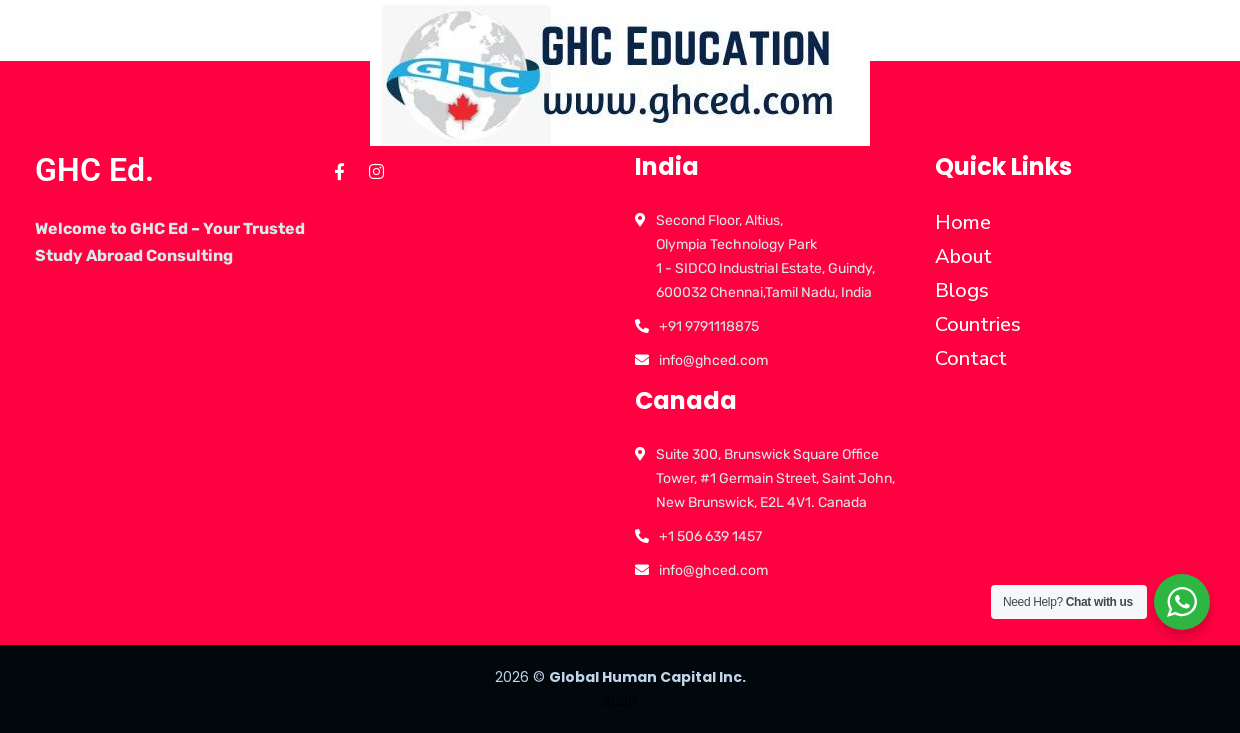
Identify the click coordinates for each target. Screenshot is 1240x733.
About (963, 256)
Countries (978, 324)
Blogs (962, 290)
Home (963, 222)
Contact (971, 358)
